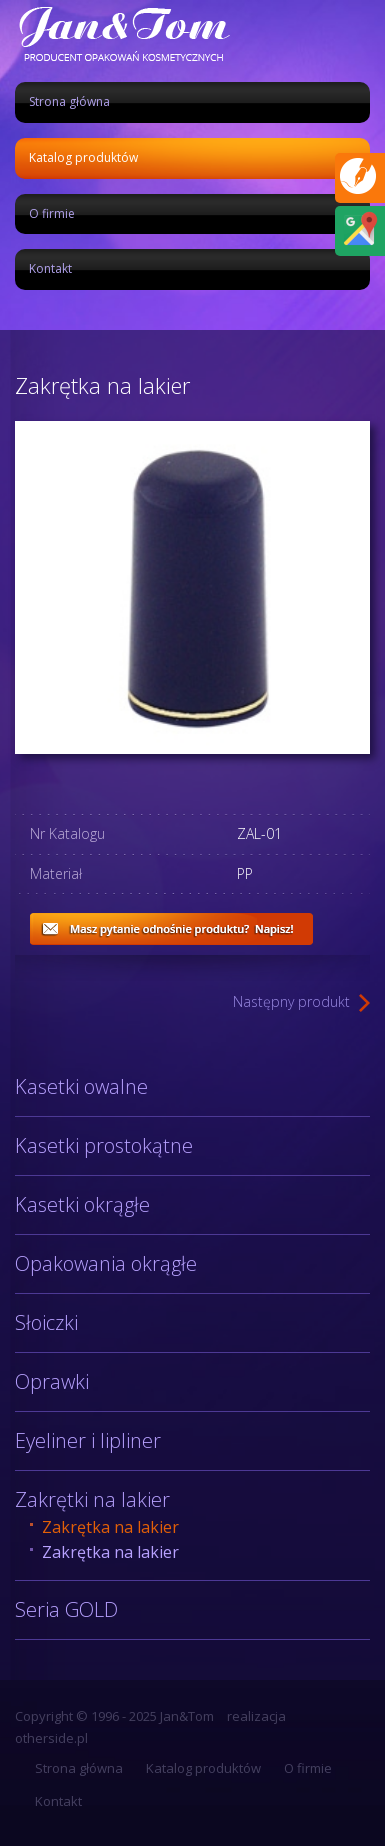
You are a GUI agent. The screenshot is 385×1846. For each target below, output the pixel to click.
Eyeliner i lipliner (88, 1440)
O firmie (52, 213)
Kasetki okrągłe (82, 1204)
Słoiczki (46, 1322)
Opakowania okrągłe (106, 1263)
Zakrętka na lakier (110, 1527)
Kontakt (50, 268)
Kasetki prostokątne (104, 1145)
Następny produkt (291, 1001)
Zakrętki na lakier (92, 1499)
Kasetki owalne (81, 1086)
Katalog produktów (83, 157)
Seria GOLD (66, 1609)
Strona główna (69, 101)
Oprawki (52, 1381)
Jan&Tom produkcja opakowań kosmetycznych (123, 33)
